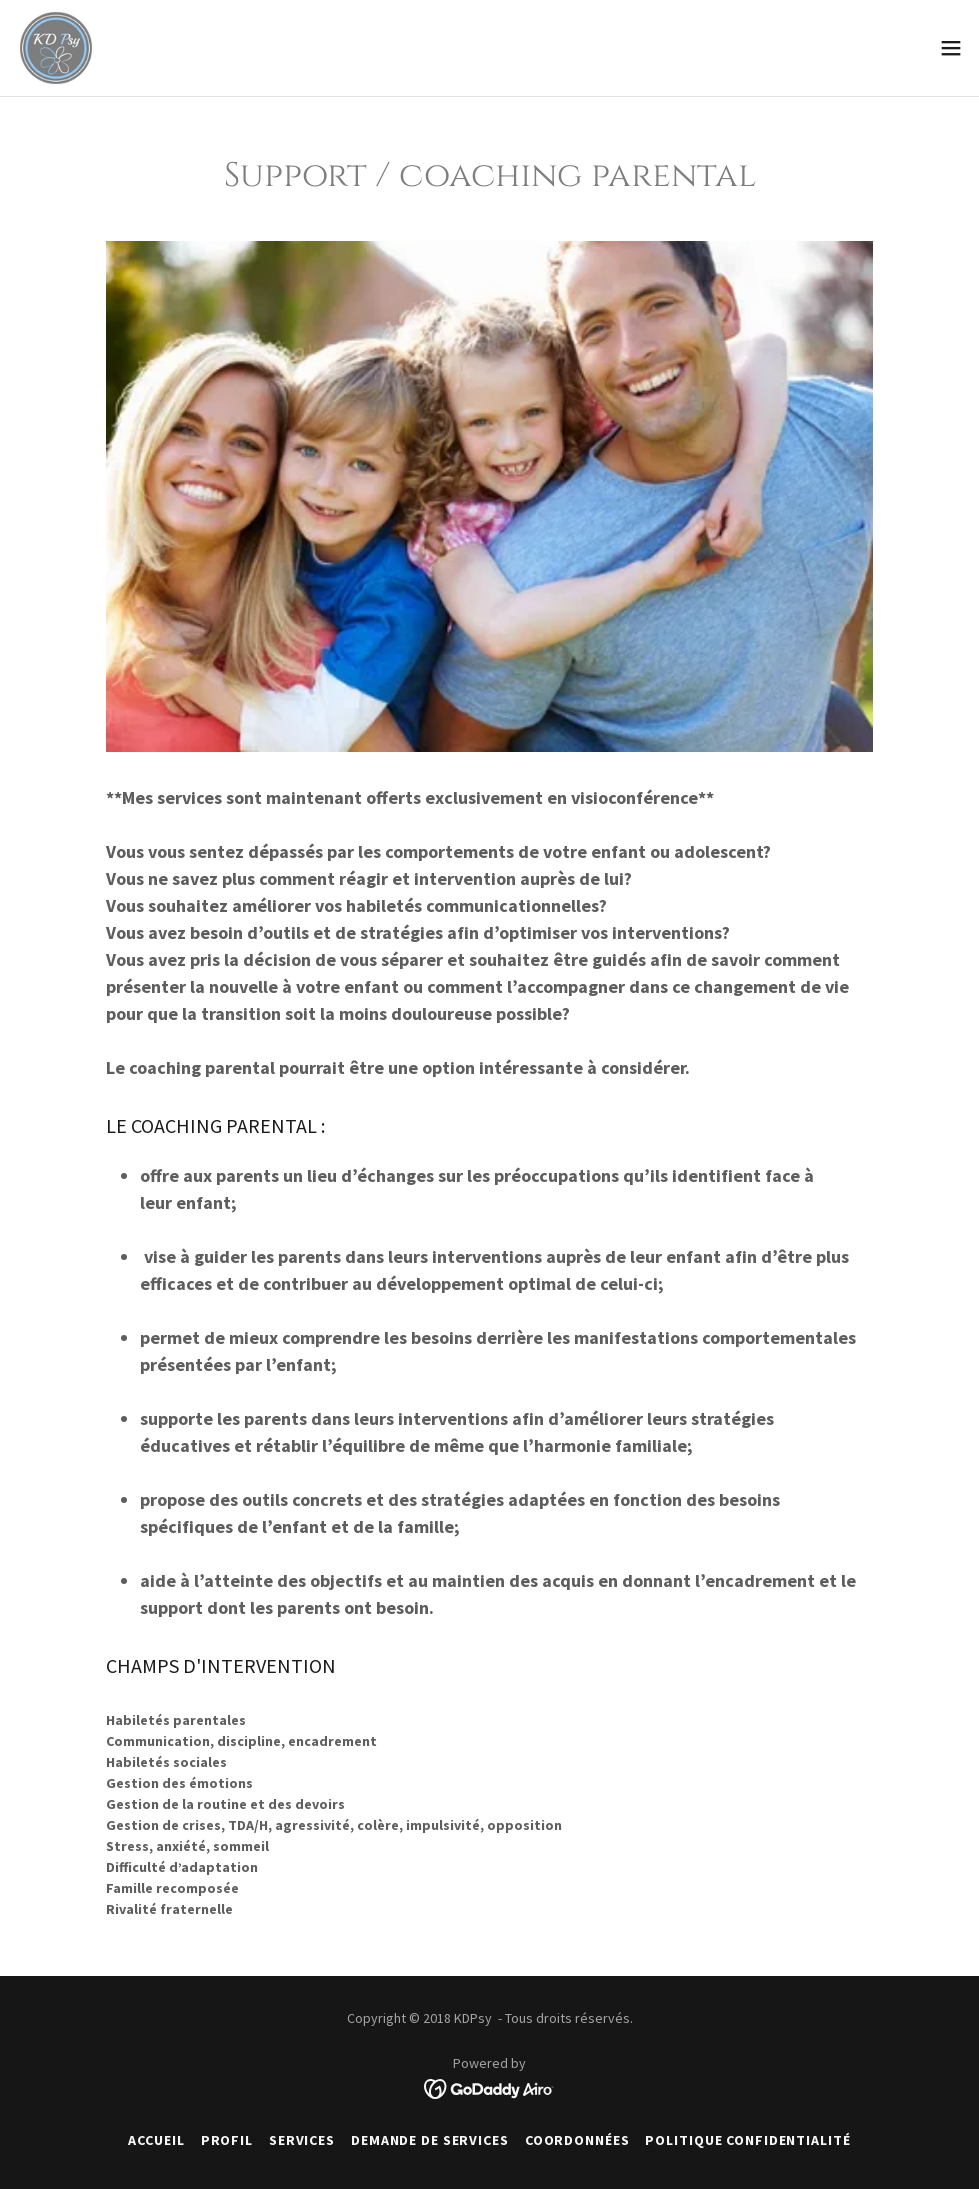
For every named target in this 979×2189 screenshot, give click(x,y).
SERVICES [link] (302, 2140)
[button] (951, 48)
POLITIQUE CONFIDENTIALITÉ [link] (747, 2140)
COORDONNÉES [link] (577, 2140)
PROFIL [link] (227, 2140)
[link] (56, 48)
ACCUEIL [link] (156, 2140)
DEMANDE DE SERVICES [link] (430, 2140)
